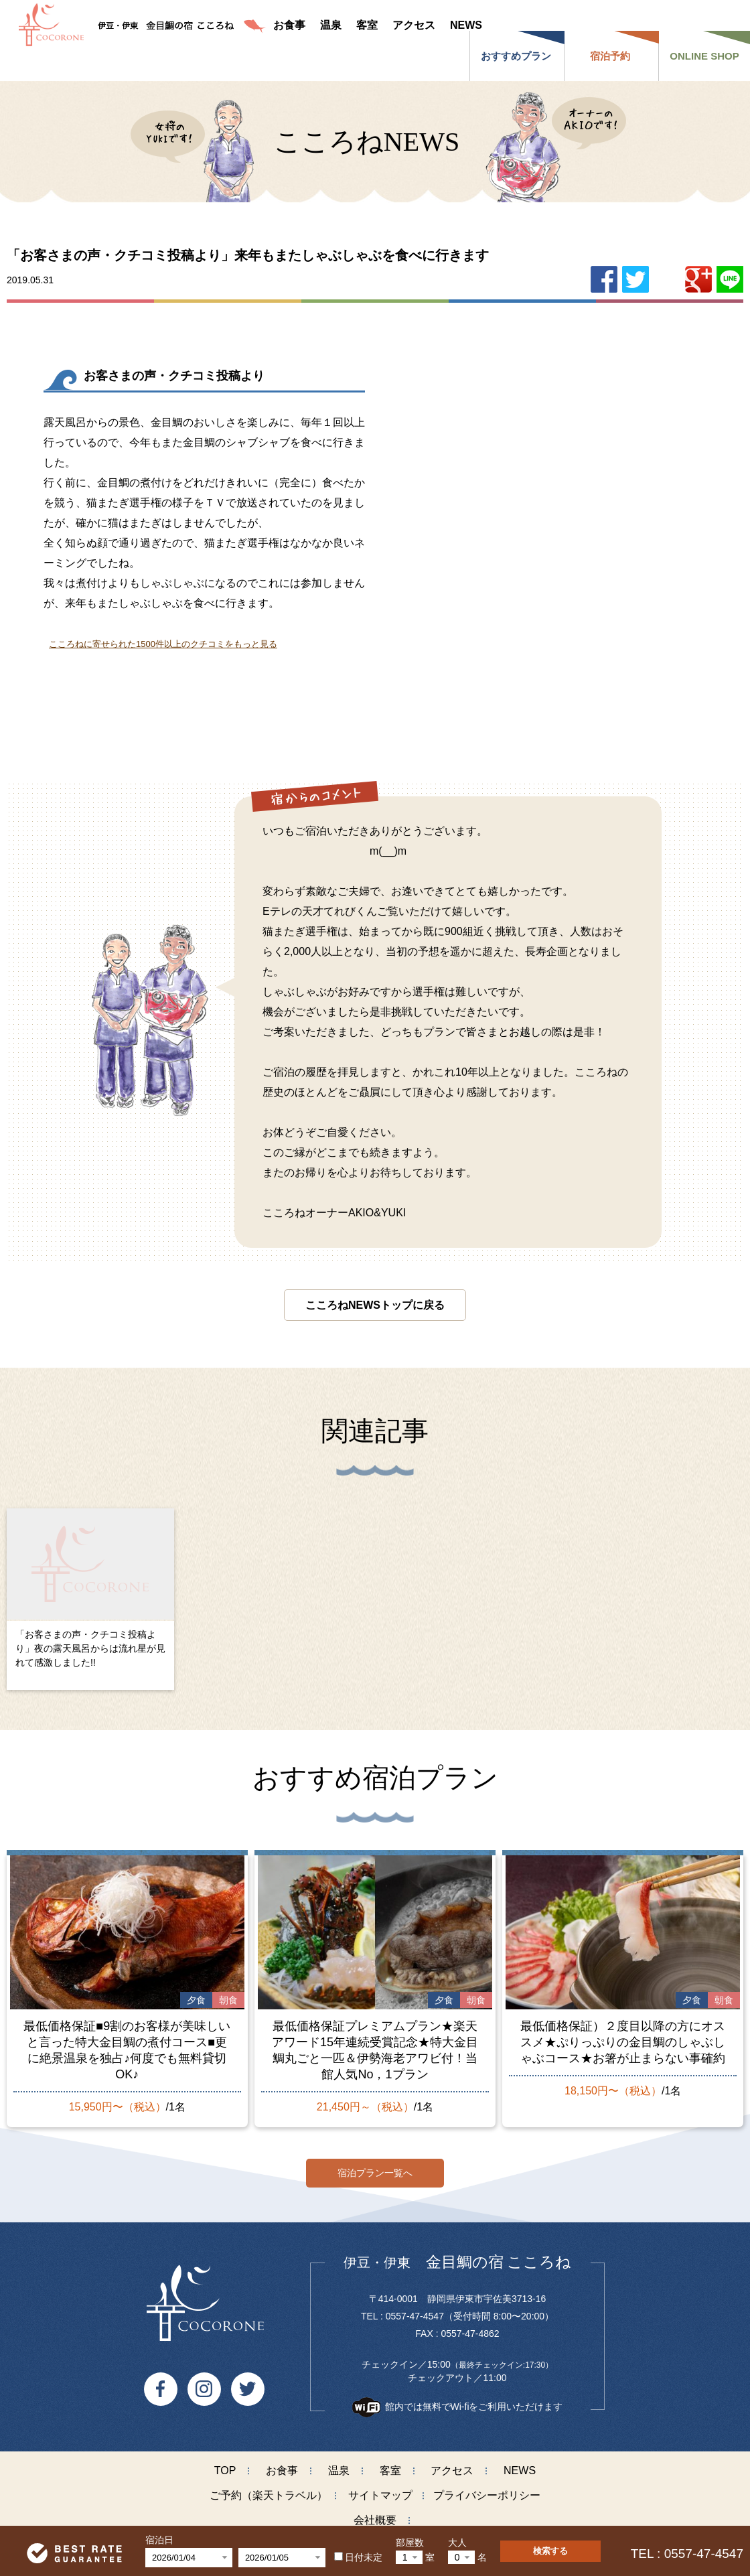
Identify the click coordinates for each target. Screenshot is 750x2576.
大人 (457, 2542)
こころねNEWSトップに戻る (375, 1305)
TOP (225, 2464)
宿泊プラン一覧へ (375, 2166)
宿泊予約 (610, 56)
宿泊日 (159, 2540)
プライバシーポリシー (486, 2489)
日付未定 (358, 2557)
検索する (550, 2551)
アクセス (452, 2464)
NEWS (520, 2464)
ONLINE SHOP (704, 56)
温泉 (339, 2464)
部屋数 (410, 2542)
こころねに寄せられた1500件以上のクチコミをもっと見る (163, 644)
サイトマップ (380, 2489)
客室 (390, 2464)
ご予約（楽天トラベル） (268, 2489)
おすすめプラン (516, 56)
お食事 (282, 2464)
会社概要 (375, 2514)
